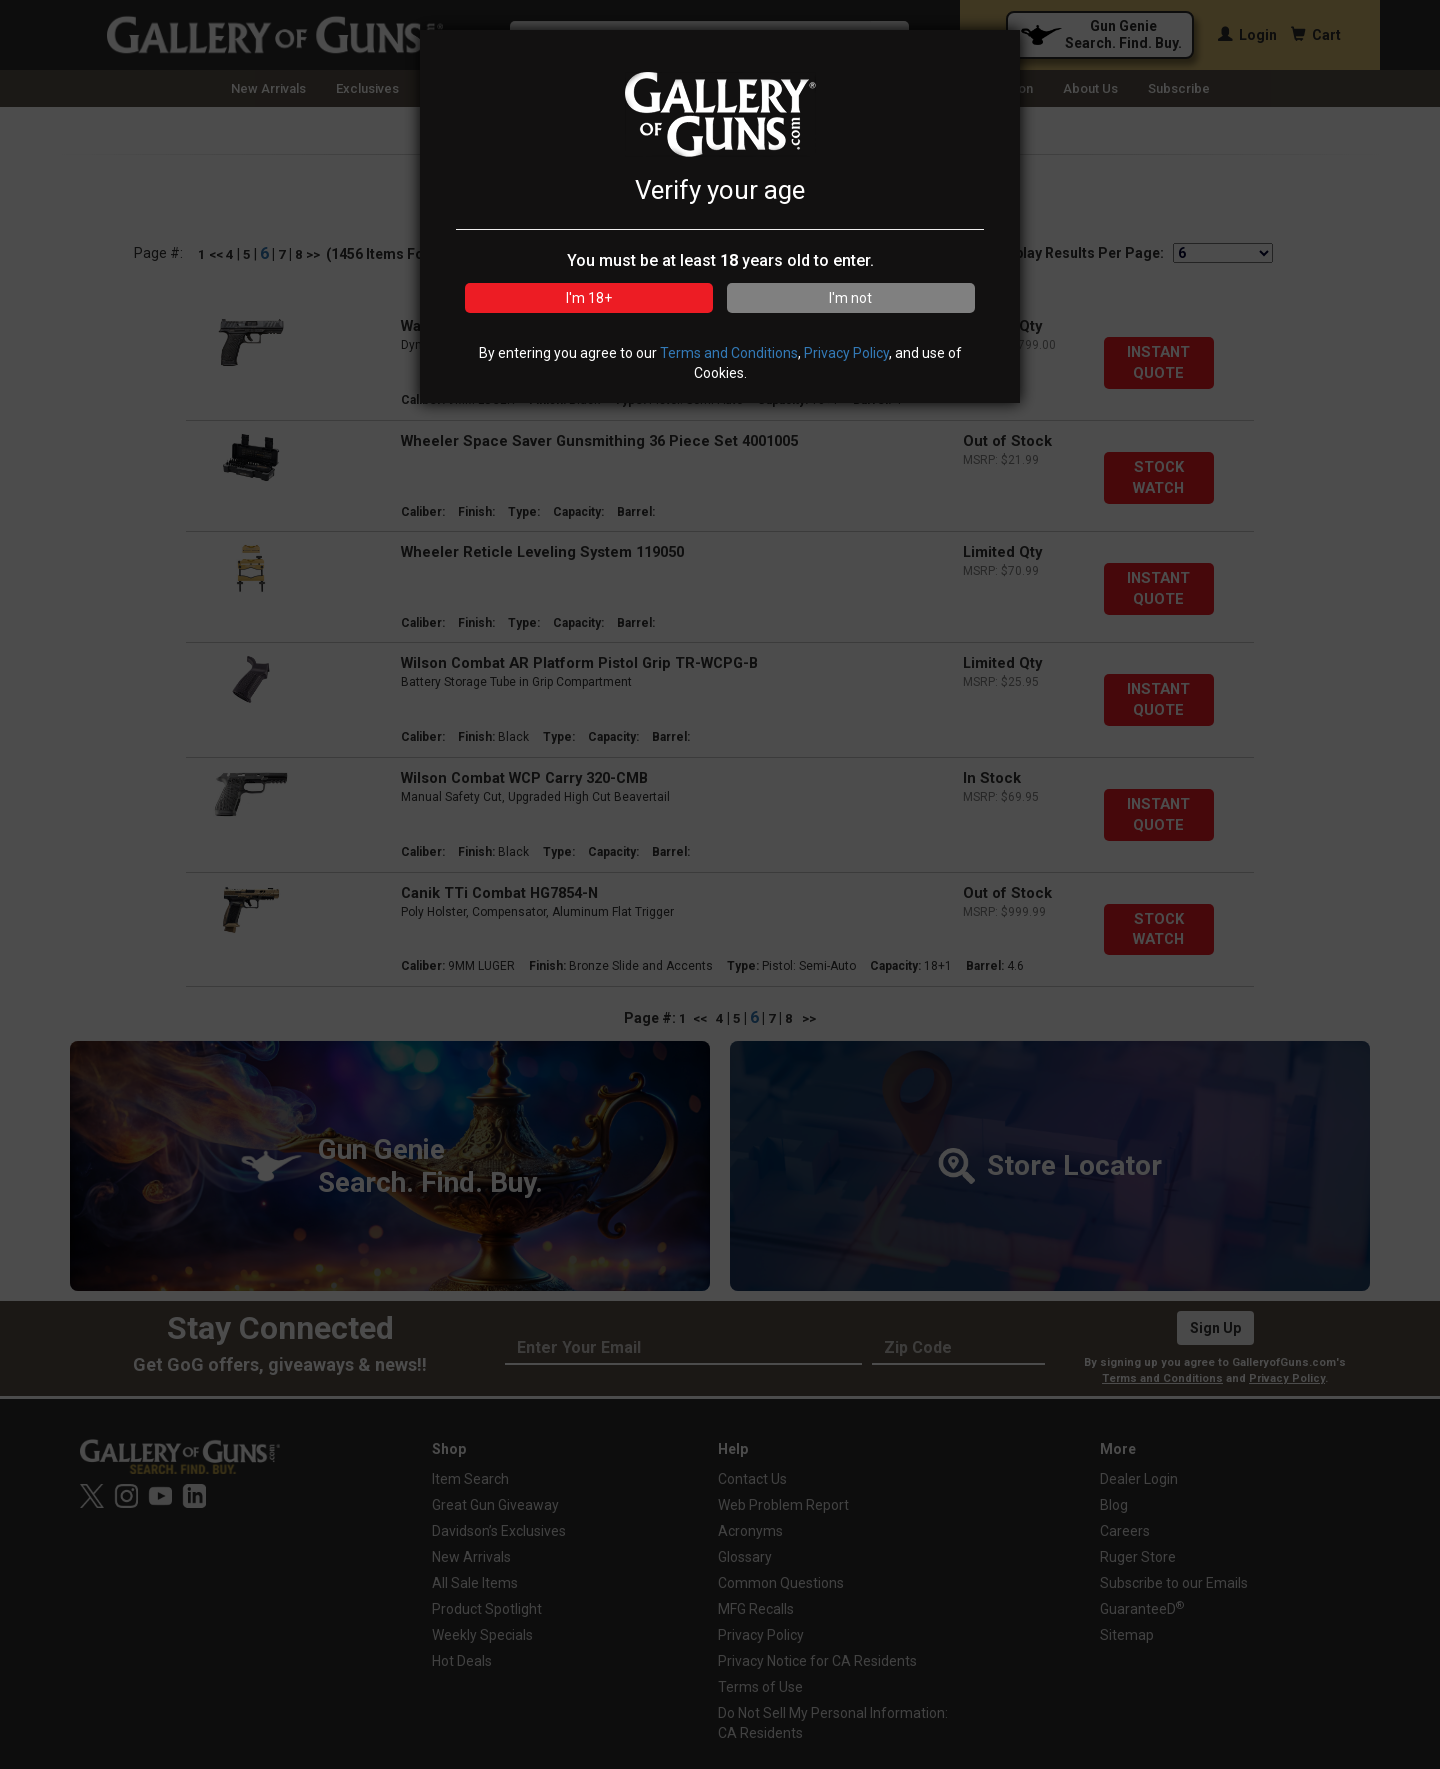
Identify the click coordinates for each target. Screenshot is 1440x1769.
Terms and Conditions (729, 353)
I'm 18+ (589, 298)
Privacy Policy (846, 353)
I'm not (850, 298)
